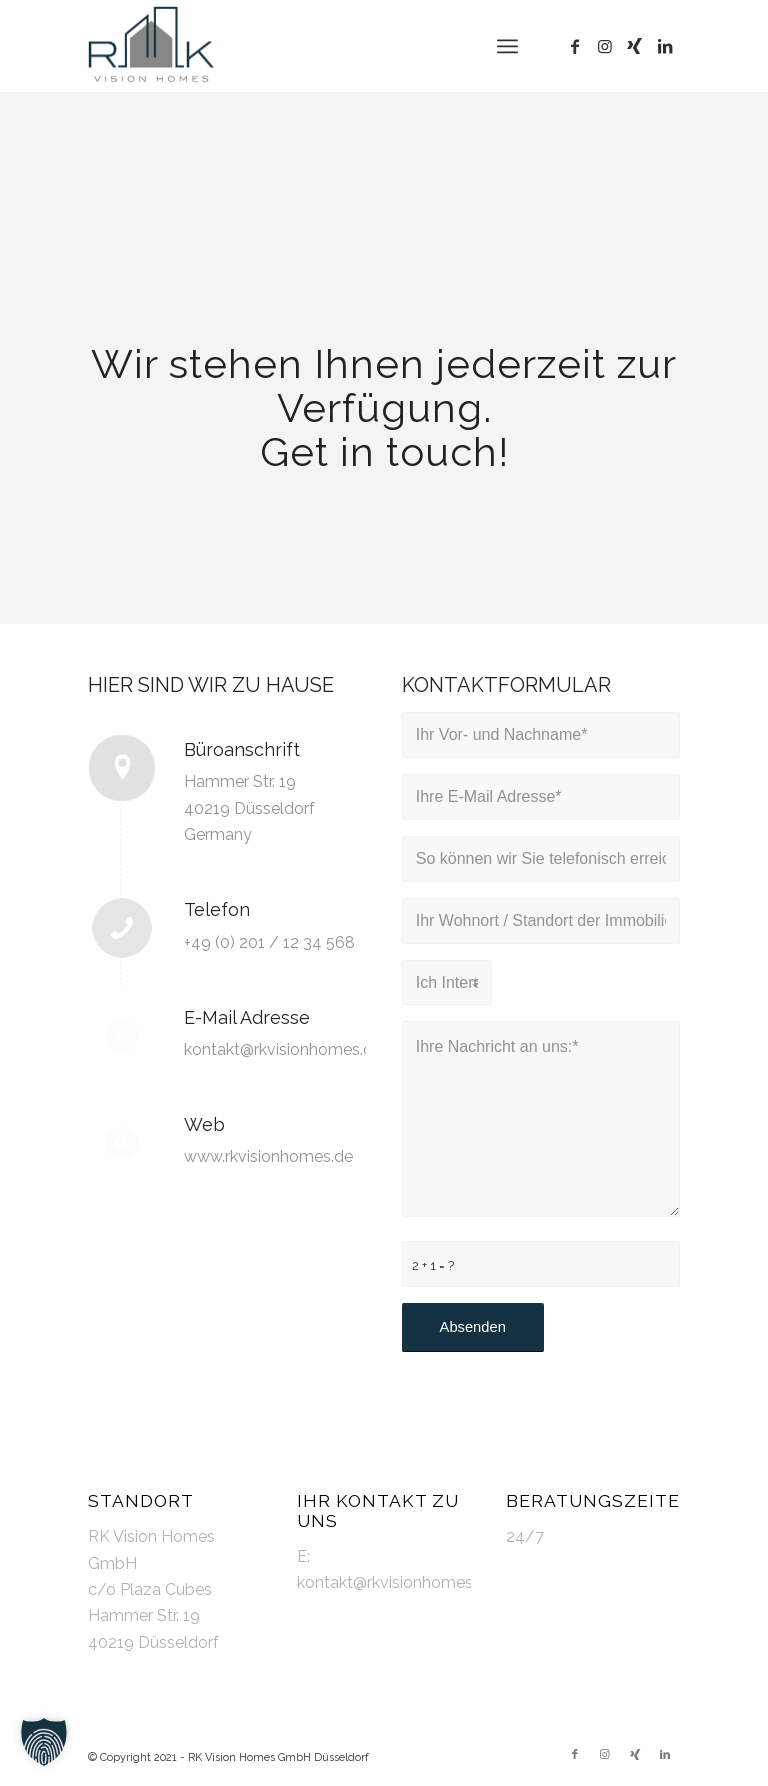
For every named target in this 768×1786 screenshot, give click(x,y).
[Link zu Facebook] (575, 46)
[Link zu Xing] (635, 46)
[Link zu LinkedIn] (665, 46)
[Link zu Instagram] (605, 46)
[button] (44, 1742)
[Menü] (507, 46)
